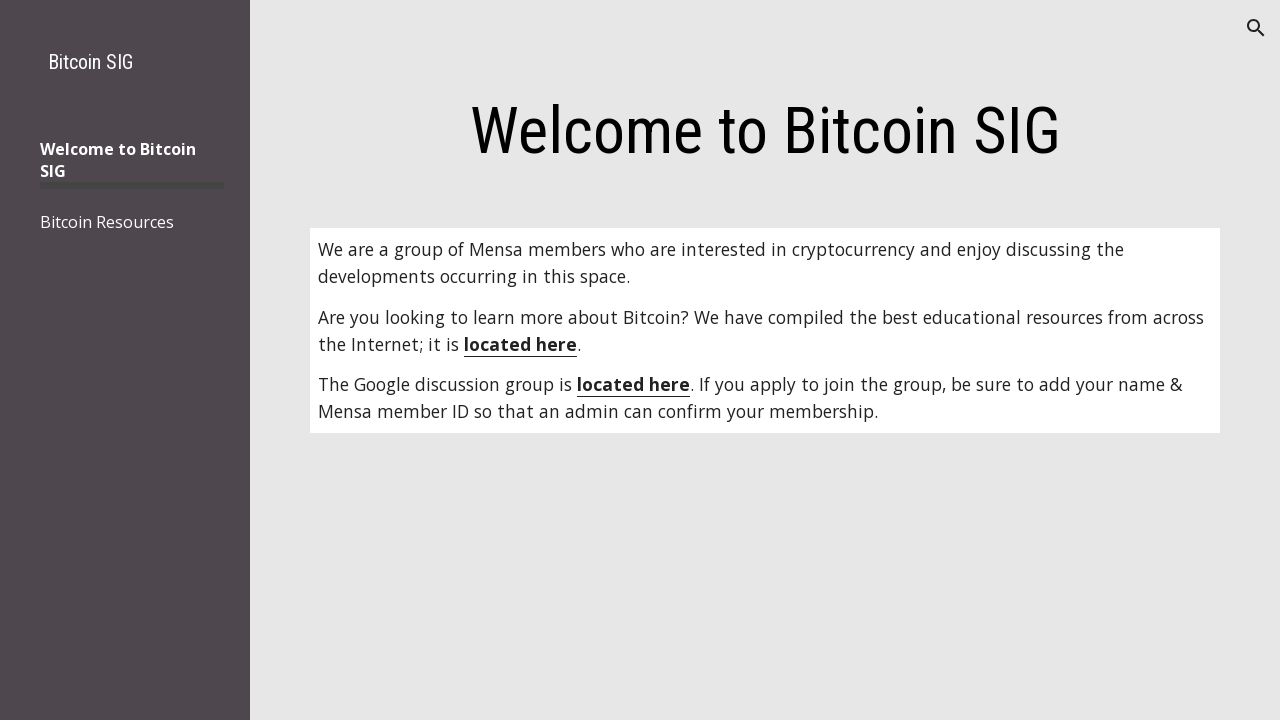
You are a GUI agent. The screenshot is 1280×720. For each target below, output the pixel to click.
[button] (1256, 28)
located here (520, 344)
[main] (765, 132)
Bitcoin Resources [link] (107, 222)
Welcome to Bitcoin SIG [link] (118, 160)
